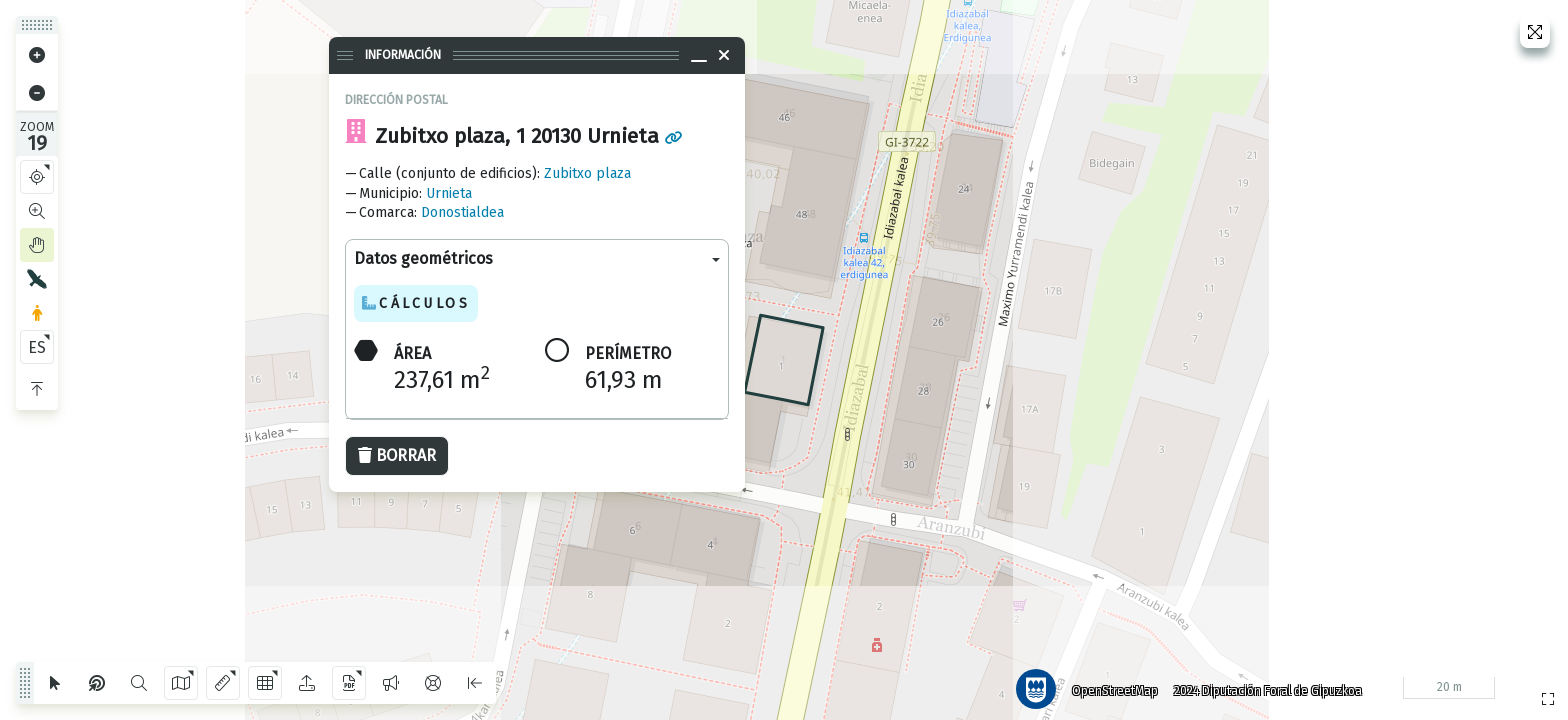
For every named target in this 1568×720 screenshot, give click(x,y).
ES (37, 347)
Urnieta (449, 193)
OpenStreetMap (1109, 685)
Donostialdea (462, 212)
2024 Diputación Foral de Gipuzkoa (1262, 685)
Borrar (397, 455)
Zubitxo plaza (587, 173)
